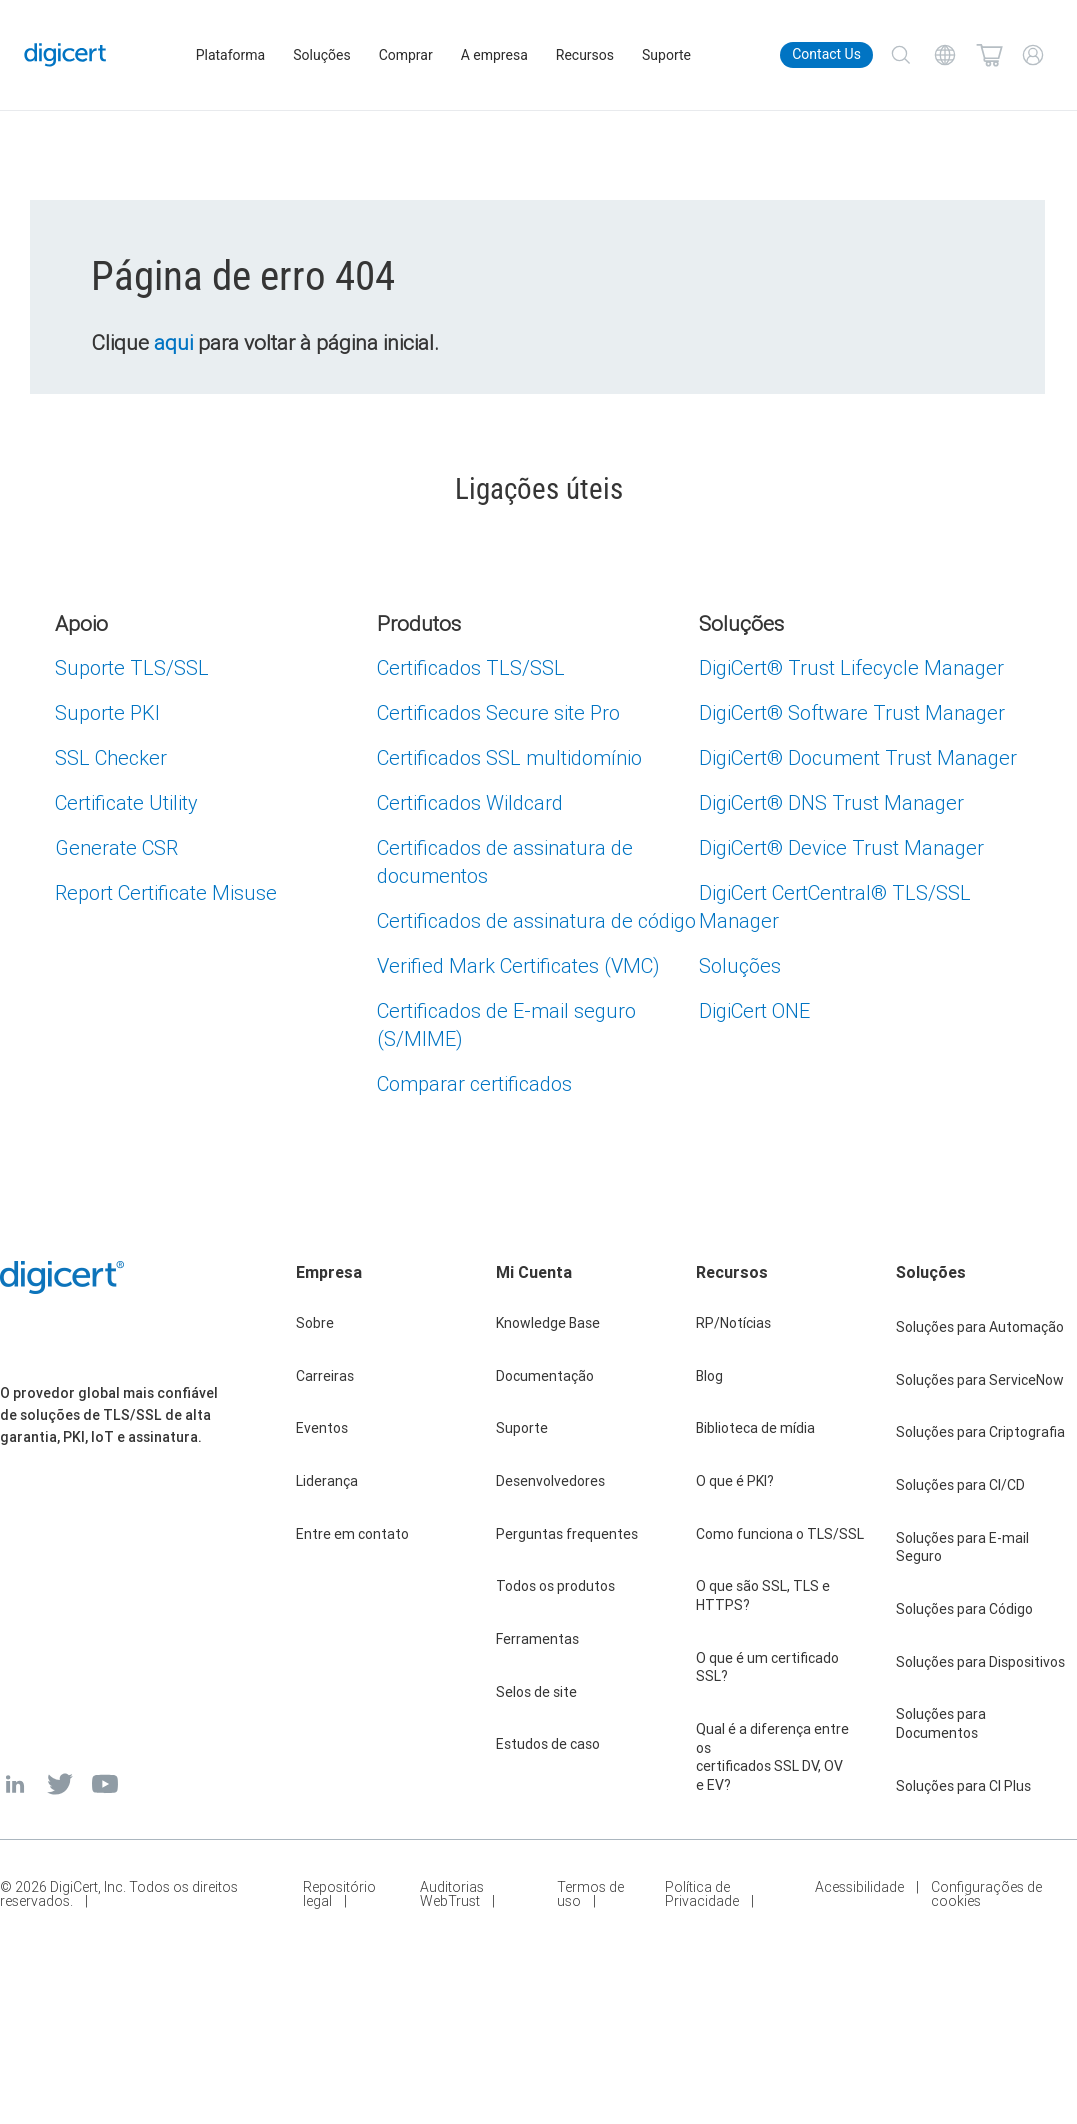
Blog (709, 1376)
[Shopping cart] (989, 55)
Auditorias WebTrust (452, 1894)
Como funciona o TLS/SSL (780, 1534)
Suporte (668, 55)
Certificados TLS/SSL (471, 667)
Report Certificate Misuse (166, 892)
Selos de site (536, 1692)
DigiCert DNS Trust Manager (831, 802)
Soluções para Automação (980, 1327)
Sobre (315, 1323)
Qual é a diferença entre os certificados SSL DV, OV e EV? (772, 1757)
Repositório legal (339, 1894)
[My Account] (1033, 55)
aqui (180, 343)
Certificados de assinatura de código (536, 920)
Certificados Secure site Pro (498, 712)
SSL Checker (111, 757)
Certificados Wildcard (470, 802)
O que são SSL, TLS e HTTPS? (763, 1595)
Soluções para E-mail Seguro (962, 1547)
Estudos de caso (548, 1744)
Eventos (322, 1428)
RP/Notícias (733, 1323)
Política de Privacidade (702, 1894)
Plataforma (233, 55)
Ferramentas (537, 1639)
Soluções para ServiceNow (980, 1380)
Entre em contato (352, 1534)
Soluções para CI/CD (960, 1485)
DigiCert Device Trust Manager (841, 847)
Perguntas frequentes (567, 1534)
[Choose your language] (945, 55)
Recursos (587, 55)
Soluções (324, 55)
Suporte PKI (107, 712)
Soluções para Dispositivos (980, 1662)
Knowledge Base (548, 1323)
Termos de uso (590, 1894)
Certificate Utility (126, 802)
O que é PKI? (735, 1481)
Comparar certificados (474, 1083)
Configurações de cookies (986, 1894)
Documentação (545, 1376)
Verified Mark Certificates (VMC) (518, 965)
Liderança (327, 1481)
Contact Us (826, 54)
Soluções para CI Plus (963, 1786)
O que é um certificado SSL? (767, 1667)
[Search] (901, 55)
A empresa (496, 55)
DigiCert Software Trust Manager (852, 712)
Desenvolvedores (550, 1481)
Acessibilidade (859, 1888)
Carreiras (325, 1376)
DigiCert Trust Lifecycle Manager (851, 667)
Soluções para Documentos (941, 1723)
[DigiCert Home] (67, 55)
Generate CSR (116, 847)
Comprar (408, 55)
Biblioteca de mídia (755, 1428)
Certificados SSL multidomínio (509, 757)
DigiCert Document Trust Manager (858, 757)
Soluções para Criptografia (980, 1432)
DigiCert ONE (754, 1010)
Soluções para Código (964, 1609)
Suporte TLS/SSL (132, 667)
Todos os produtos (555, 1586)
